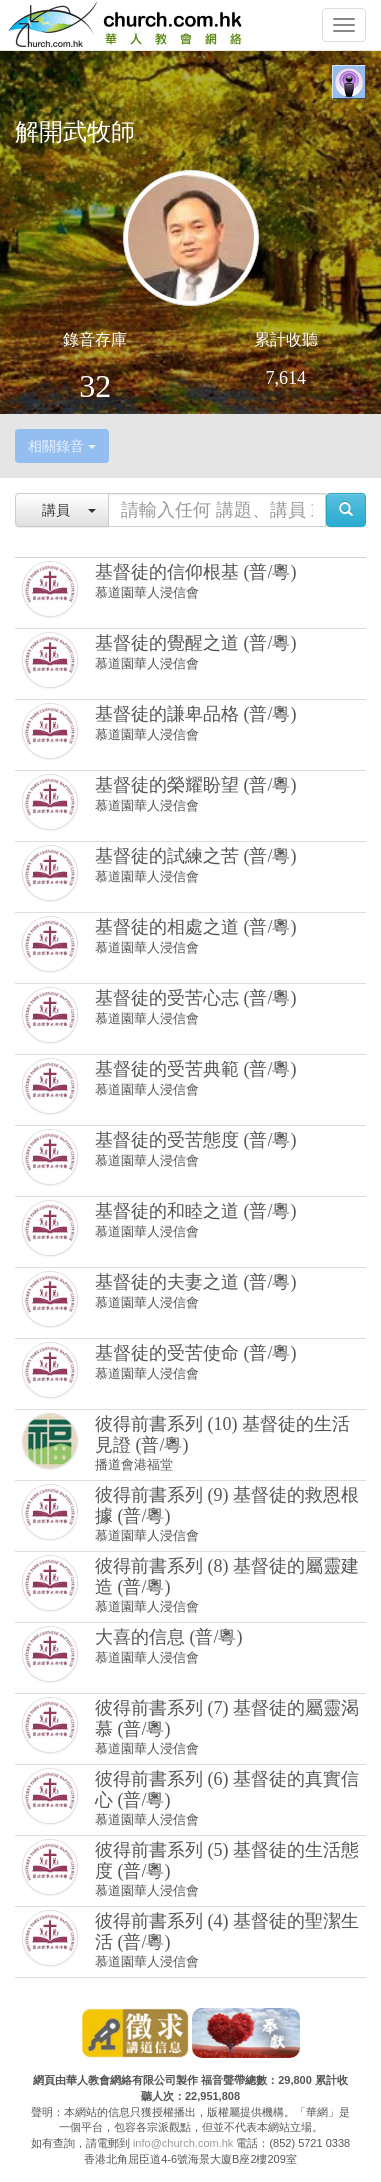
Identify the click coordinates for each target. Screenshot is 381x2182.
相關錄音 (62, 446)
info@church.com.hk (183, 2143)
